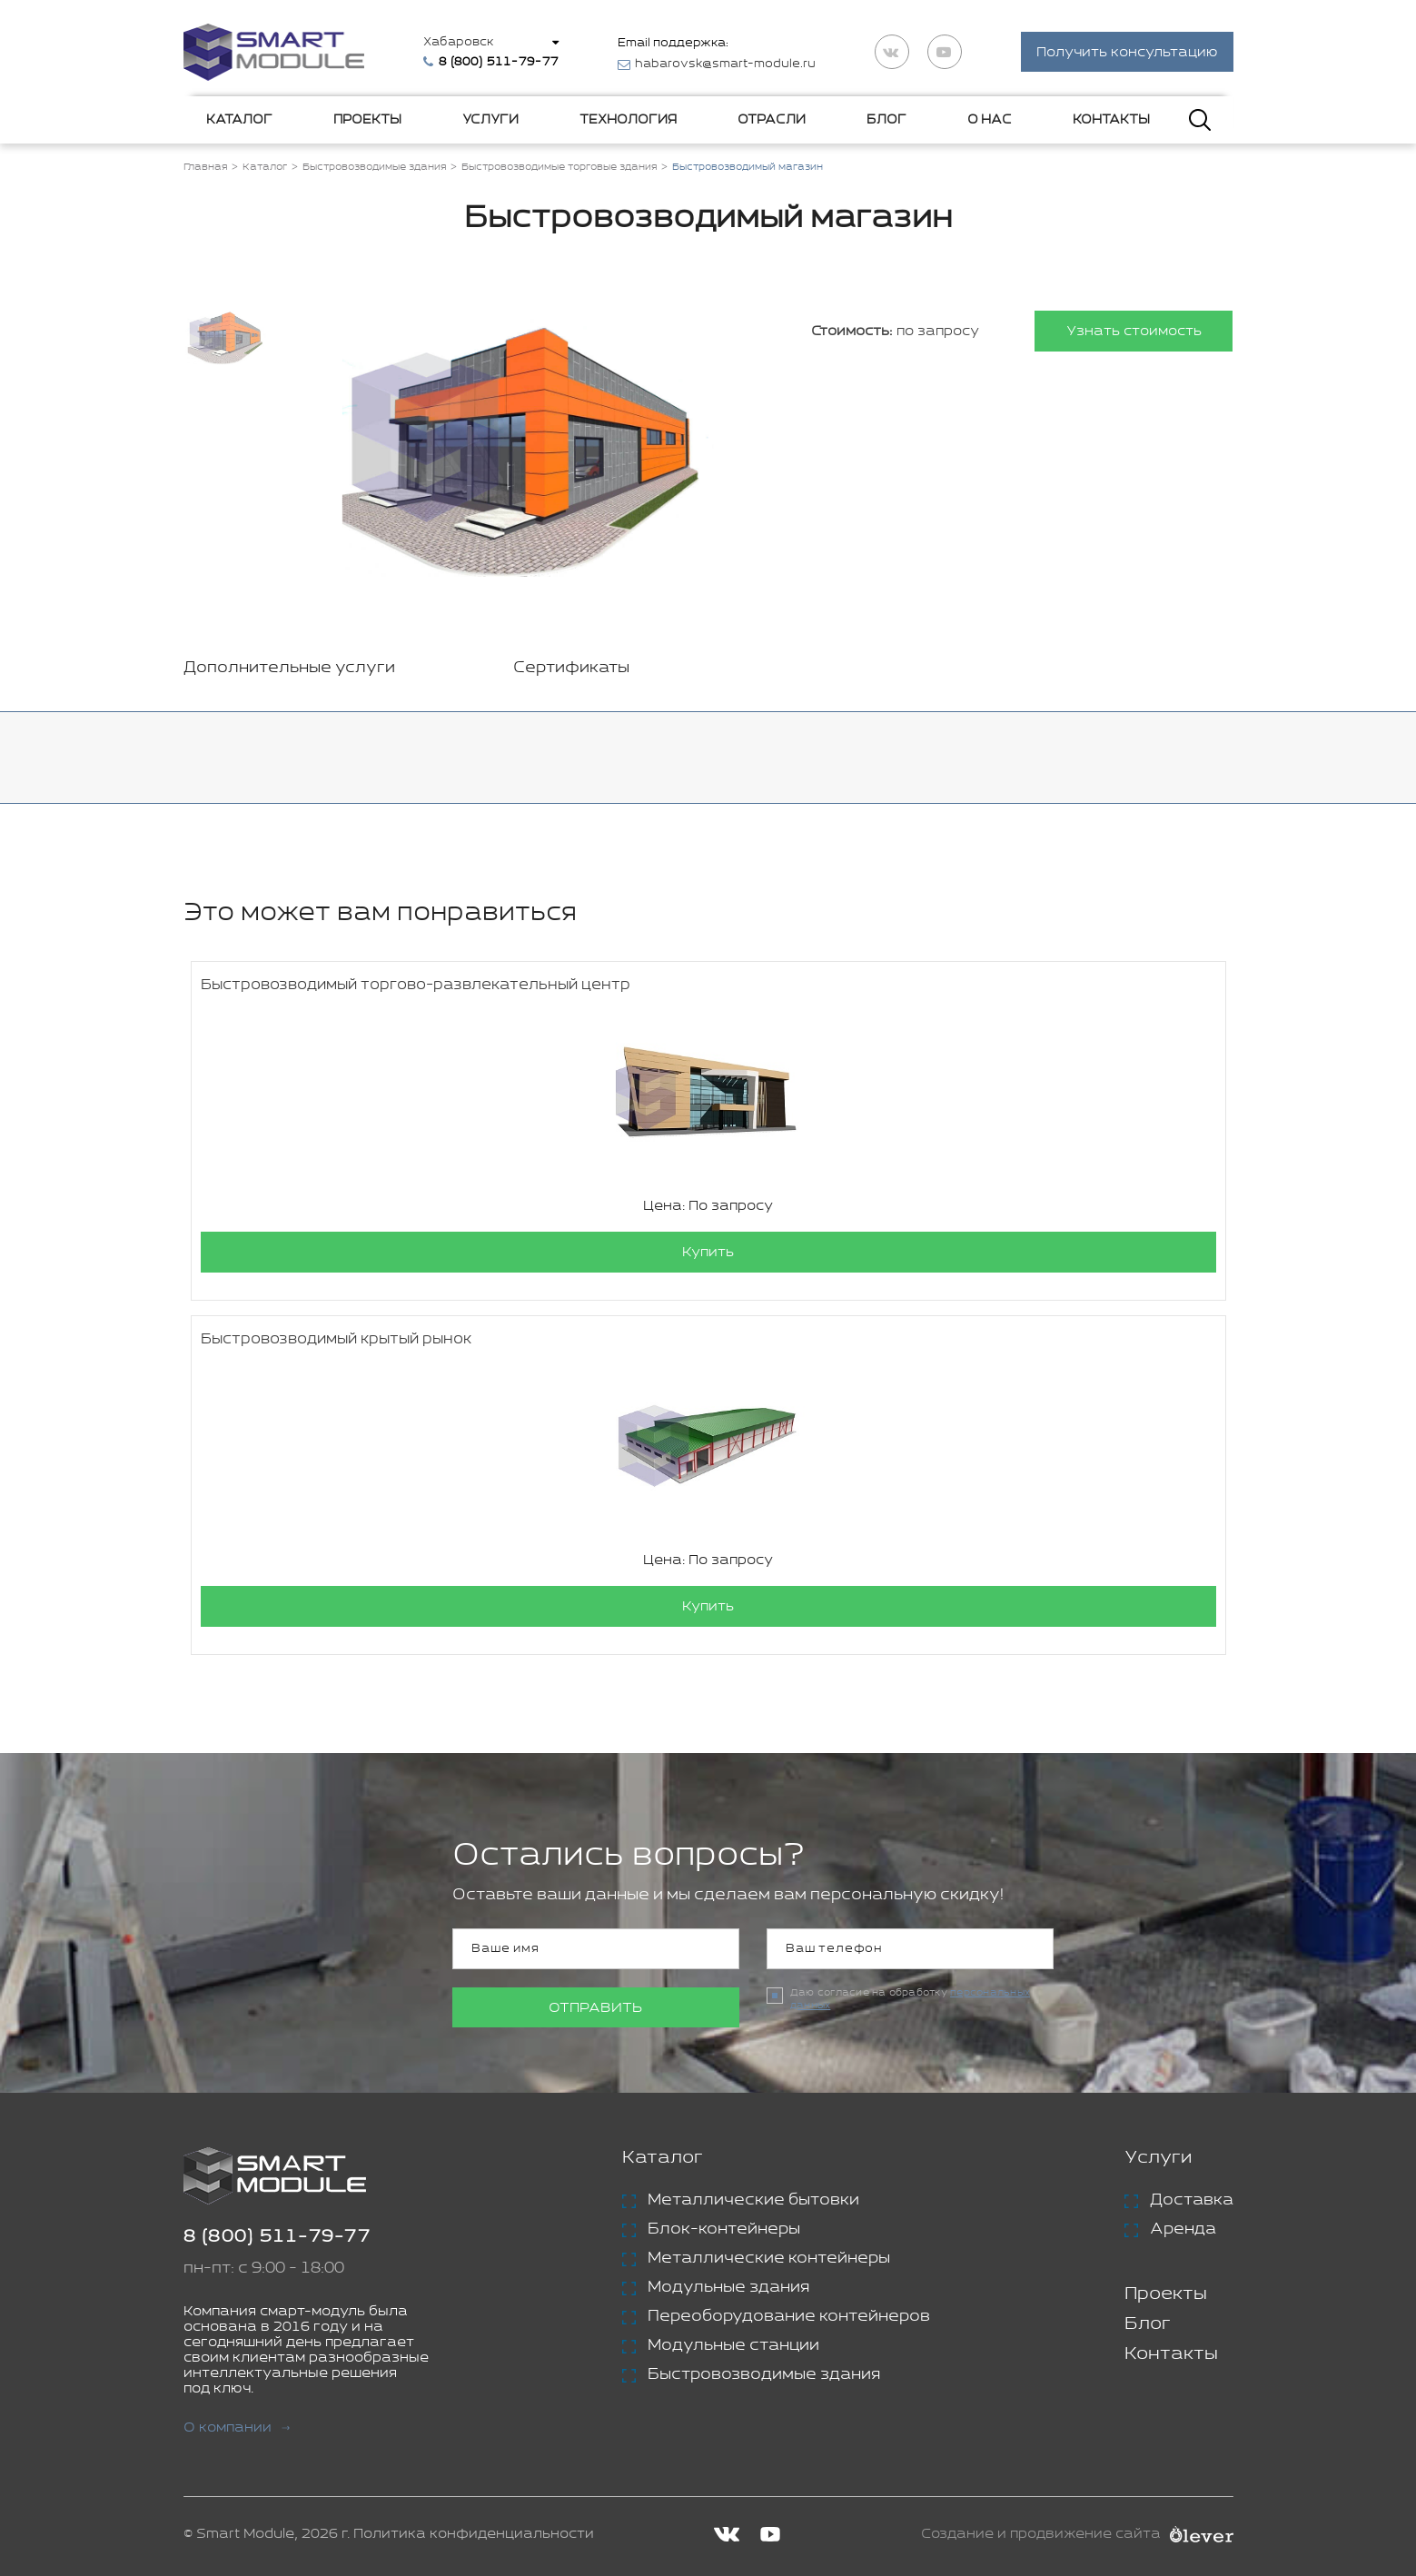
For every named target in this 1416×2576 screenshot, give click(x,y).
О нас (989, 120)
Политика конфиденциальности (473, 2534)
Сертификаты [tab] (571, 668)
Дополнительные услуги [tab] (289, 668)
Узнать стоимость (1133, 332)
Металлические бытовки (753, 2201)
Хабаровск (459, 42)
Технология (628, 120)
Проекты (367, 120)
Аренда (1183, 2230)
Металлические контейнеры (769, 2259)
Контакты (1111, 120)
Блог (886, 120)
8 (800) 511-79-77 (277, 2237)
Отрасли (772, 120)
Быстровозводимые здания (764, 2375)
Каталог (239, 120)
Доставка (1191, 2201)
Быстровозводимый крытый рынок (336, 1340)
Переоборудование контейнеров (789, 2317)
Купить (708, 1253)
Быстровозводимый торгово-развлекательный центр (415, 986)
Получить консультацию (1126, 53)
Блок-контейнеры (724, 2230)
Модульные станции (733, 2346)
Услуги (490, 120)
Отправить (595, 2008)
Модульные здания (728, 2288)
